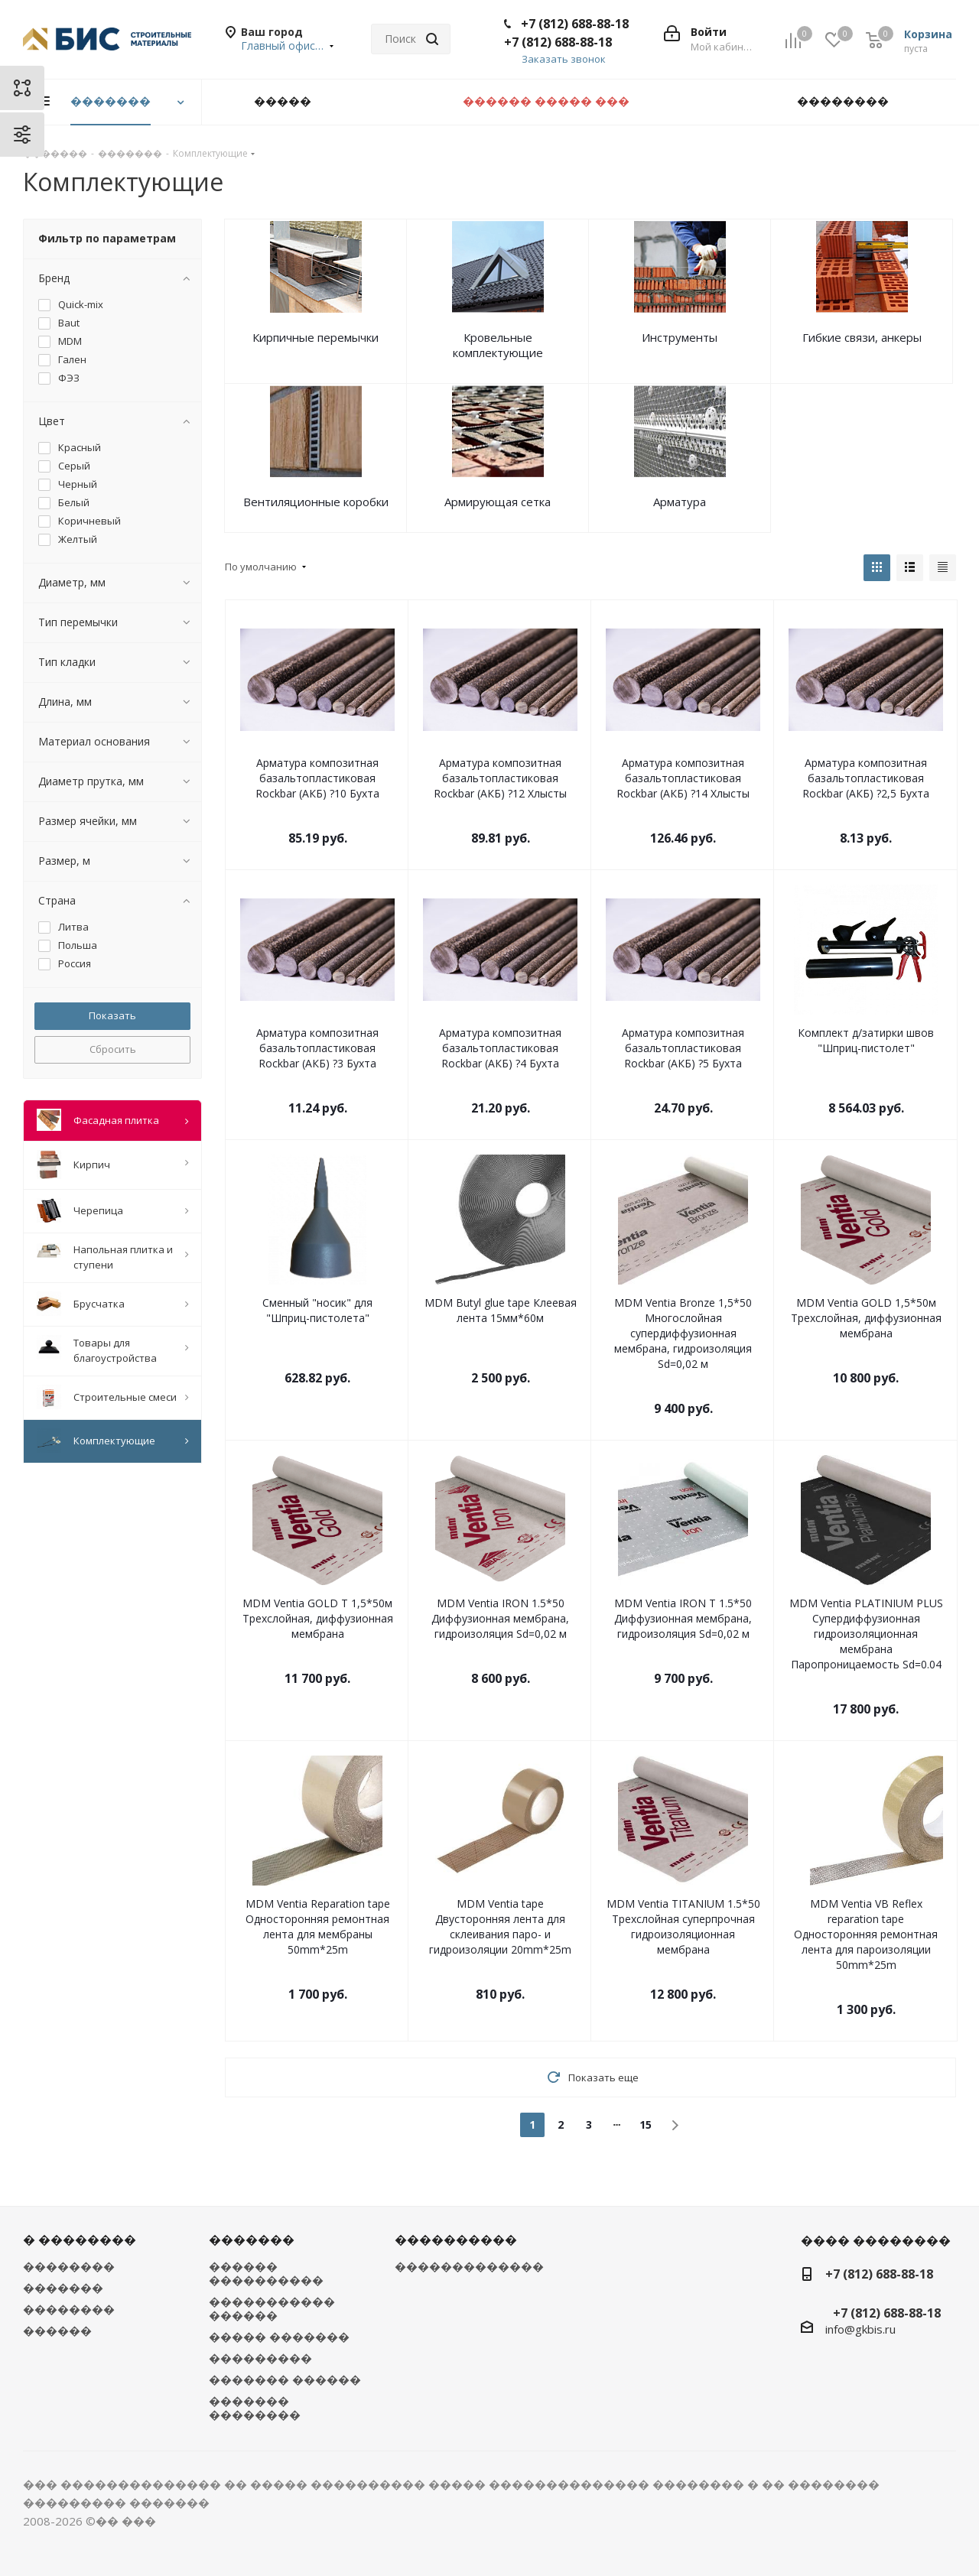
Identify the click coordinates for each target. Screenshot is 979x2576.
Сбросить (112, 1049)
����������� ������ (272, 2308)
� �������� (79, 2239)
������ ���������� (266, 2273)
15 (645, 2124)
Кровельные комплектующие (498, 345)
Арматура (679, 501)
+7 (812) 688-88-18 (575, 23)
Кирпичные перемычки (315, 337)
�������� (69, 2266)
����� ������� (279, 2336)
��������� (260, 2358)
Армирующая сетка (497, 501)
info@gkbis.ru (860, 2329)
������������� (469, 2266)
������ (57, 2330)
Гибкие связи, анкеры (862, 337)
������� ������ (285, 2379)
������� (63, 2287)
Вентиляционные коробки (316, 501)
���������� (456, 2239)
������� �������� (255, 2407)
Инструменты (679, 337)
